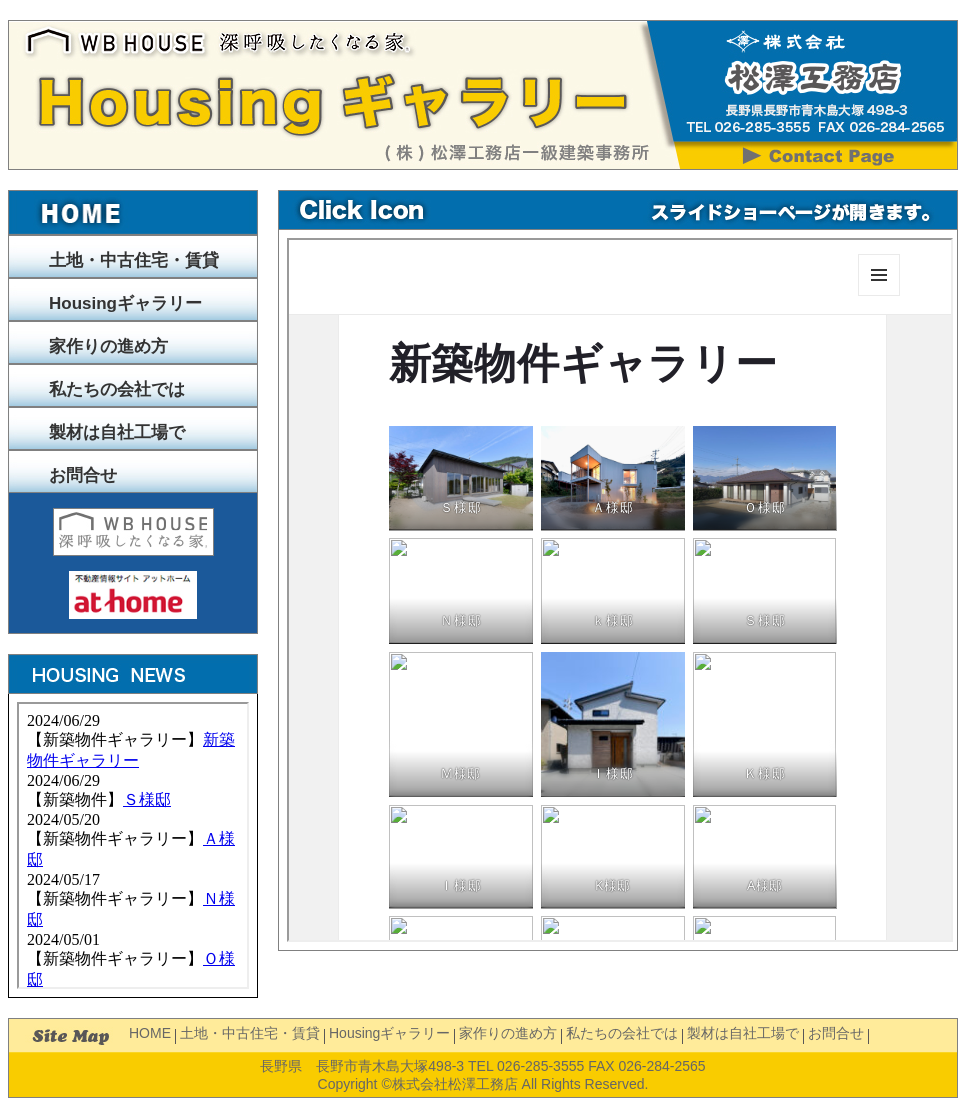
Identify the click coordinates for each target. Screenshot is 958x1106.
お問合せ (83, 475)
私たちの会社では (117, 389)
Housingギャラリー (125, 303)
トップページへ (133, 212)
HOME (150, 1033)
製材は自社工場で (117, 432)
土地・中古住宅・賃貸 (134, 260)
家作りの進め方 (108, 346)
